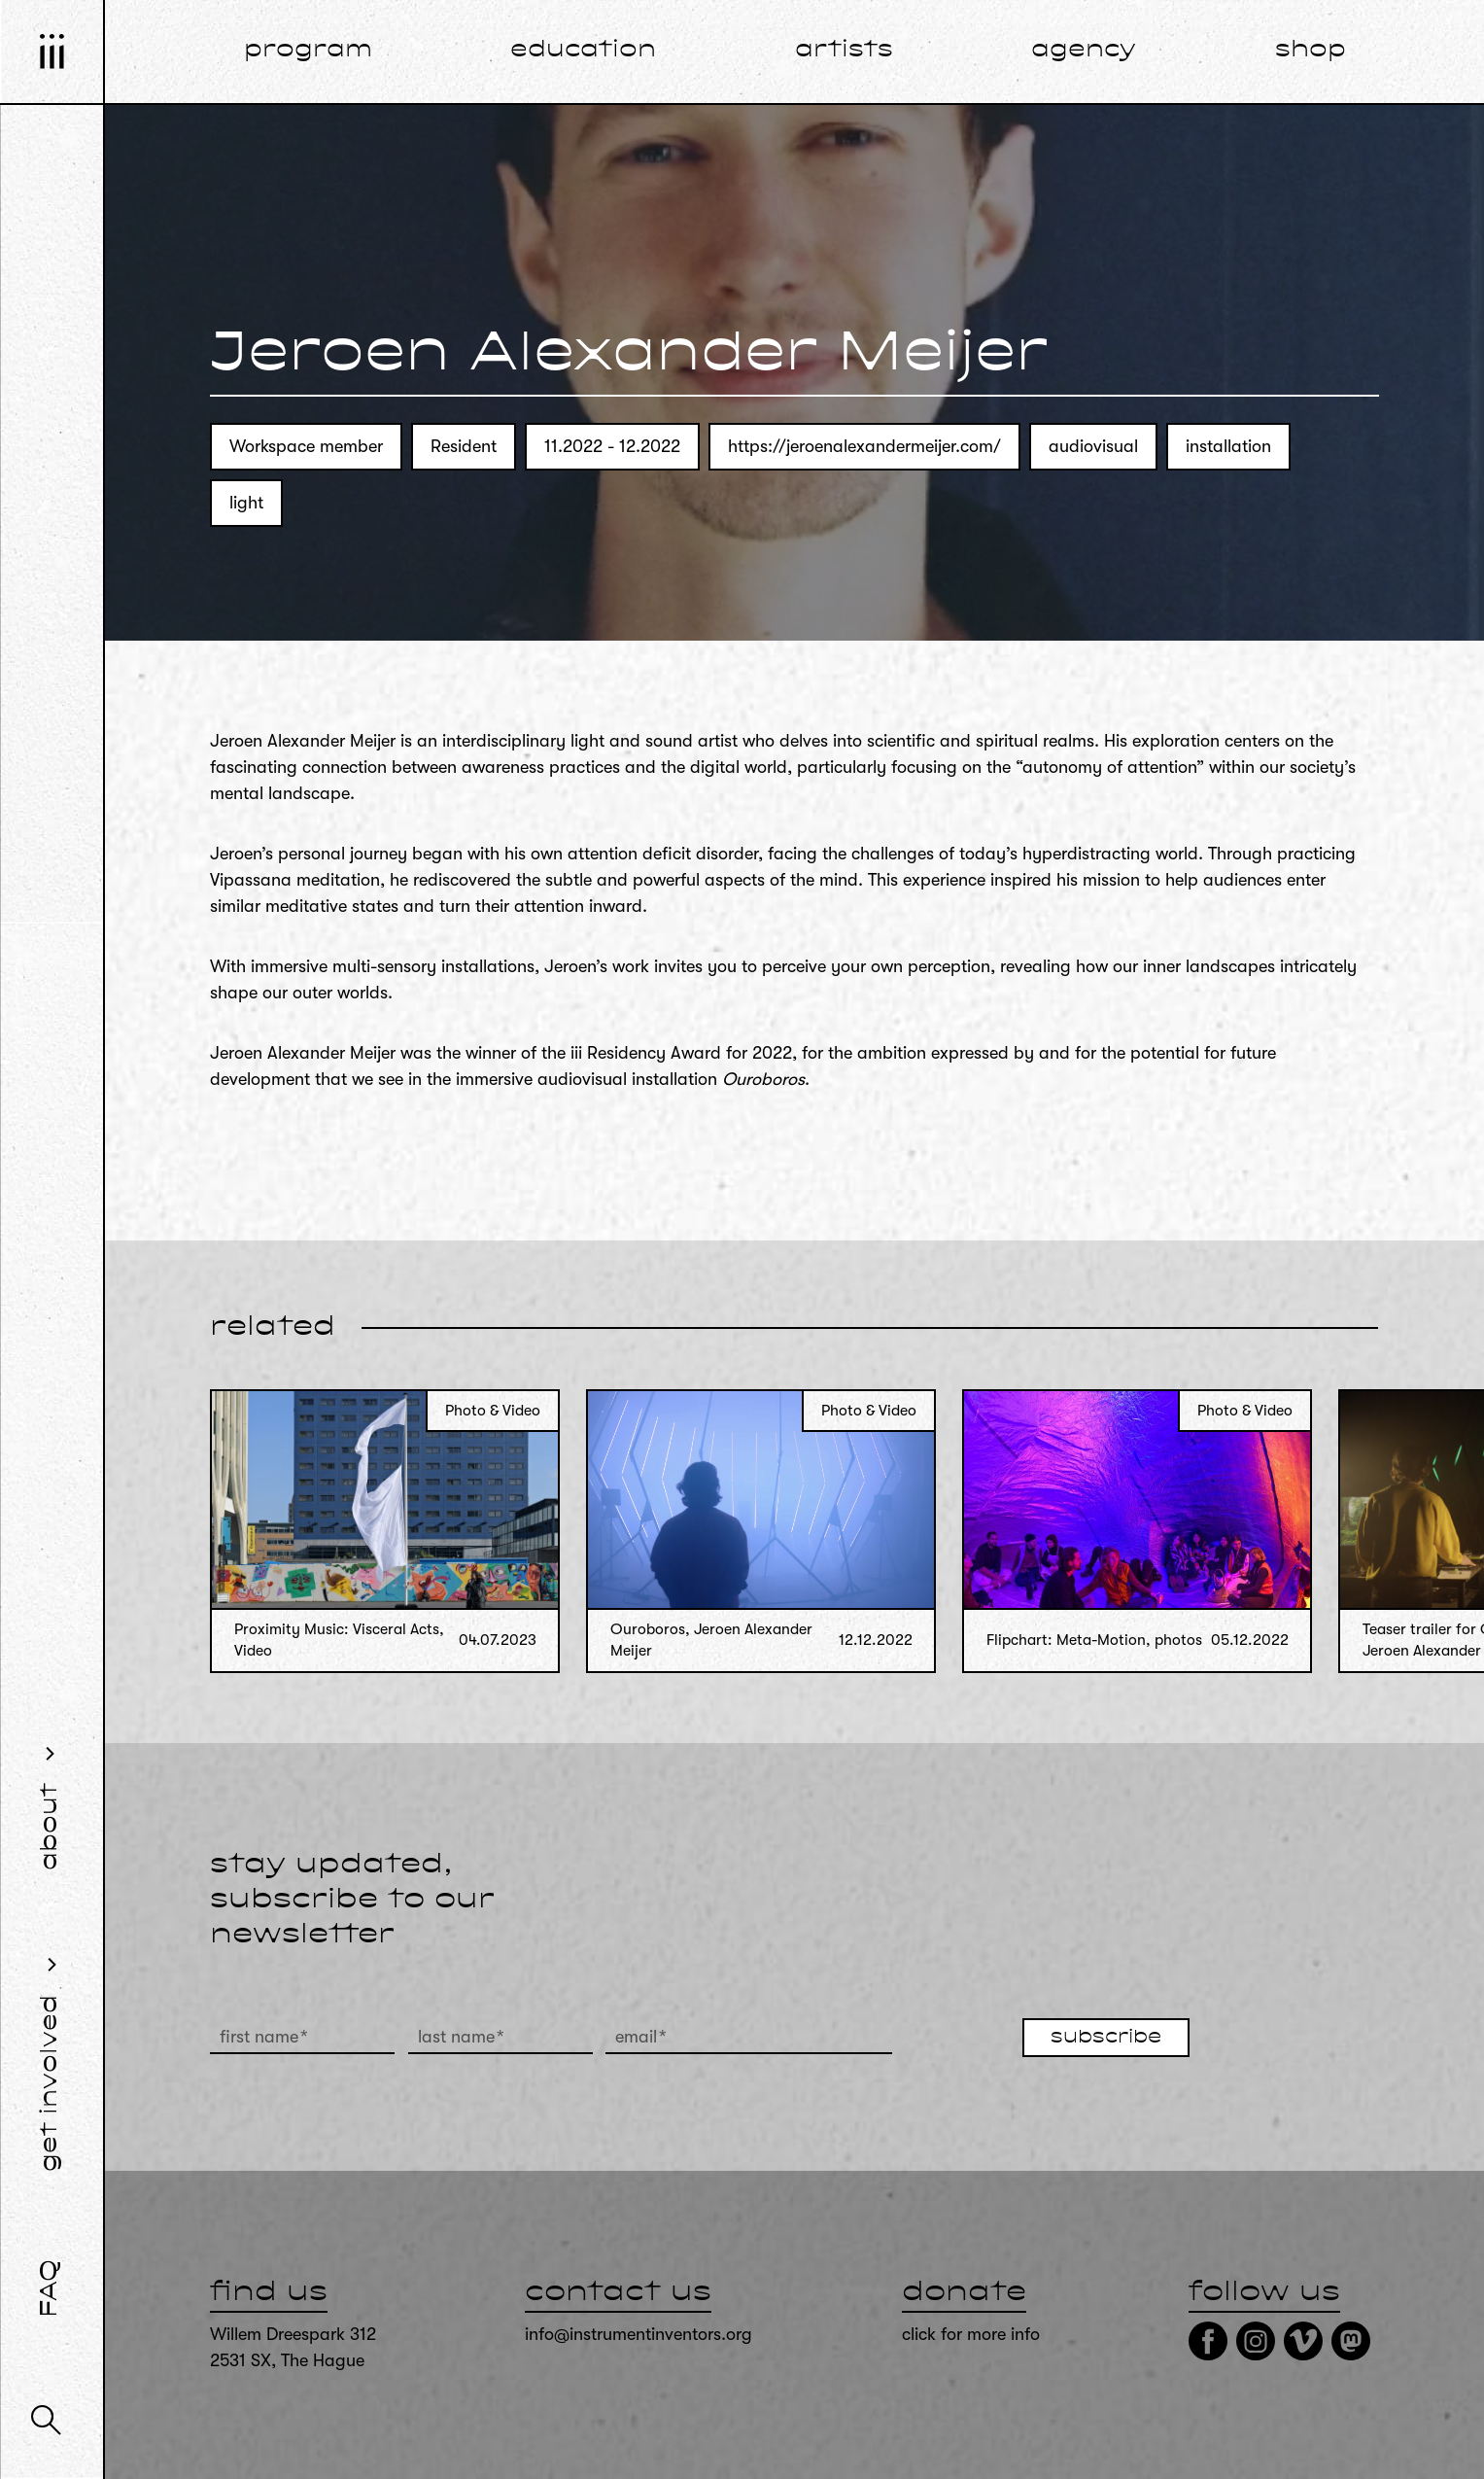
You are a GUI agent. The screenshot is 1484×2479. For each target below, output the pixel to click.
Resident (464, 446)
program (308, 50)
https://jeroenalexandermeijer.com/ (864, 446)
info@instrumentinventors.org (638, 2334)
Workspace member (306, 446)
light (246, 502)
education (583, 50)
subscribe (1106, 2037)
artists (844, 50)
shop (1310, 50)
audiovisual (1093, 446)
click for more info (971, 2334)
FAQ (50, 2288)
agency (1083, 50)
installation (1228, 446)
